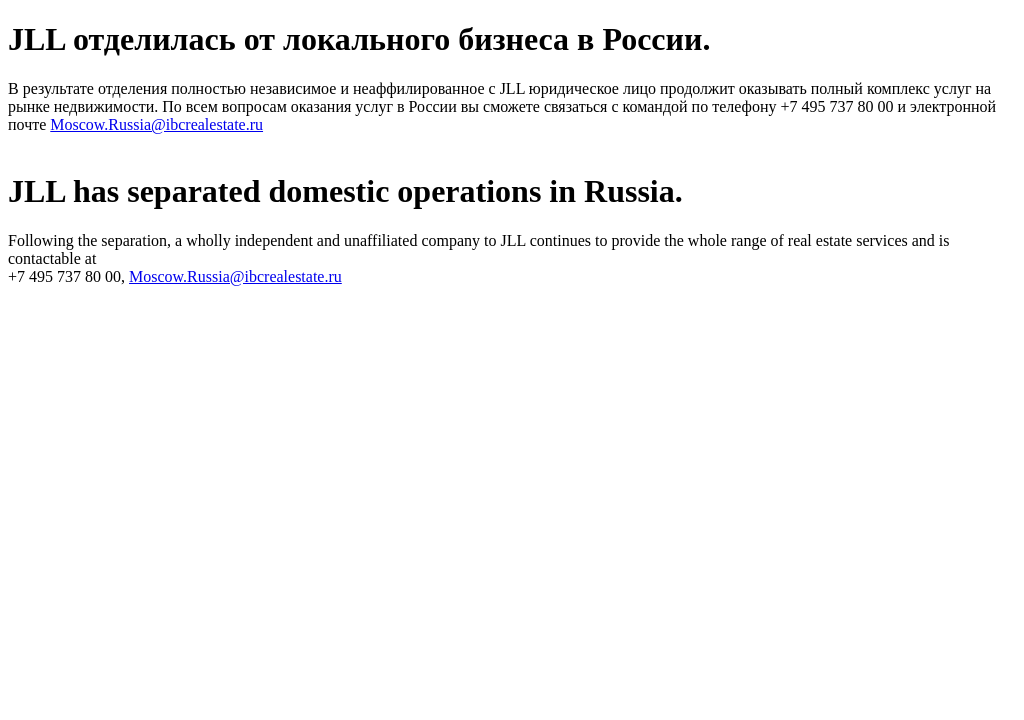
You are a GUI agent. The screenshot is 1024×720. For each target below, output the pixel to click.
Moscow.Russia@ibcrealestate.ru (156, 124)
